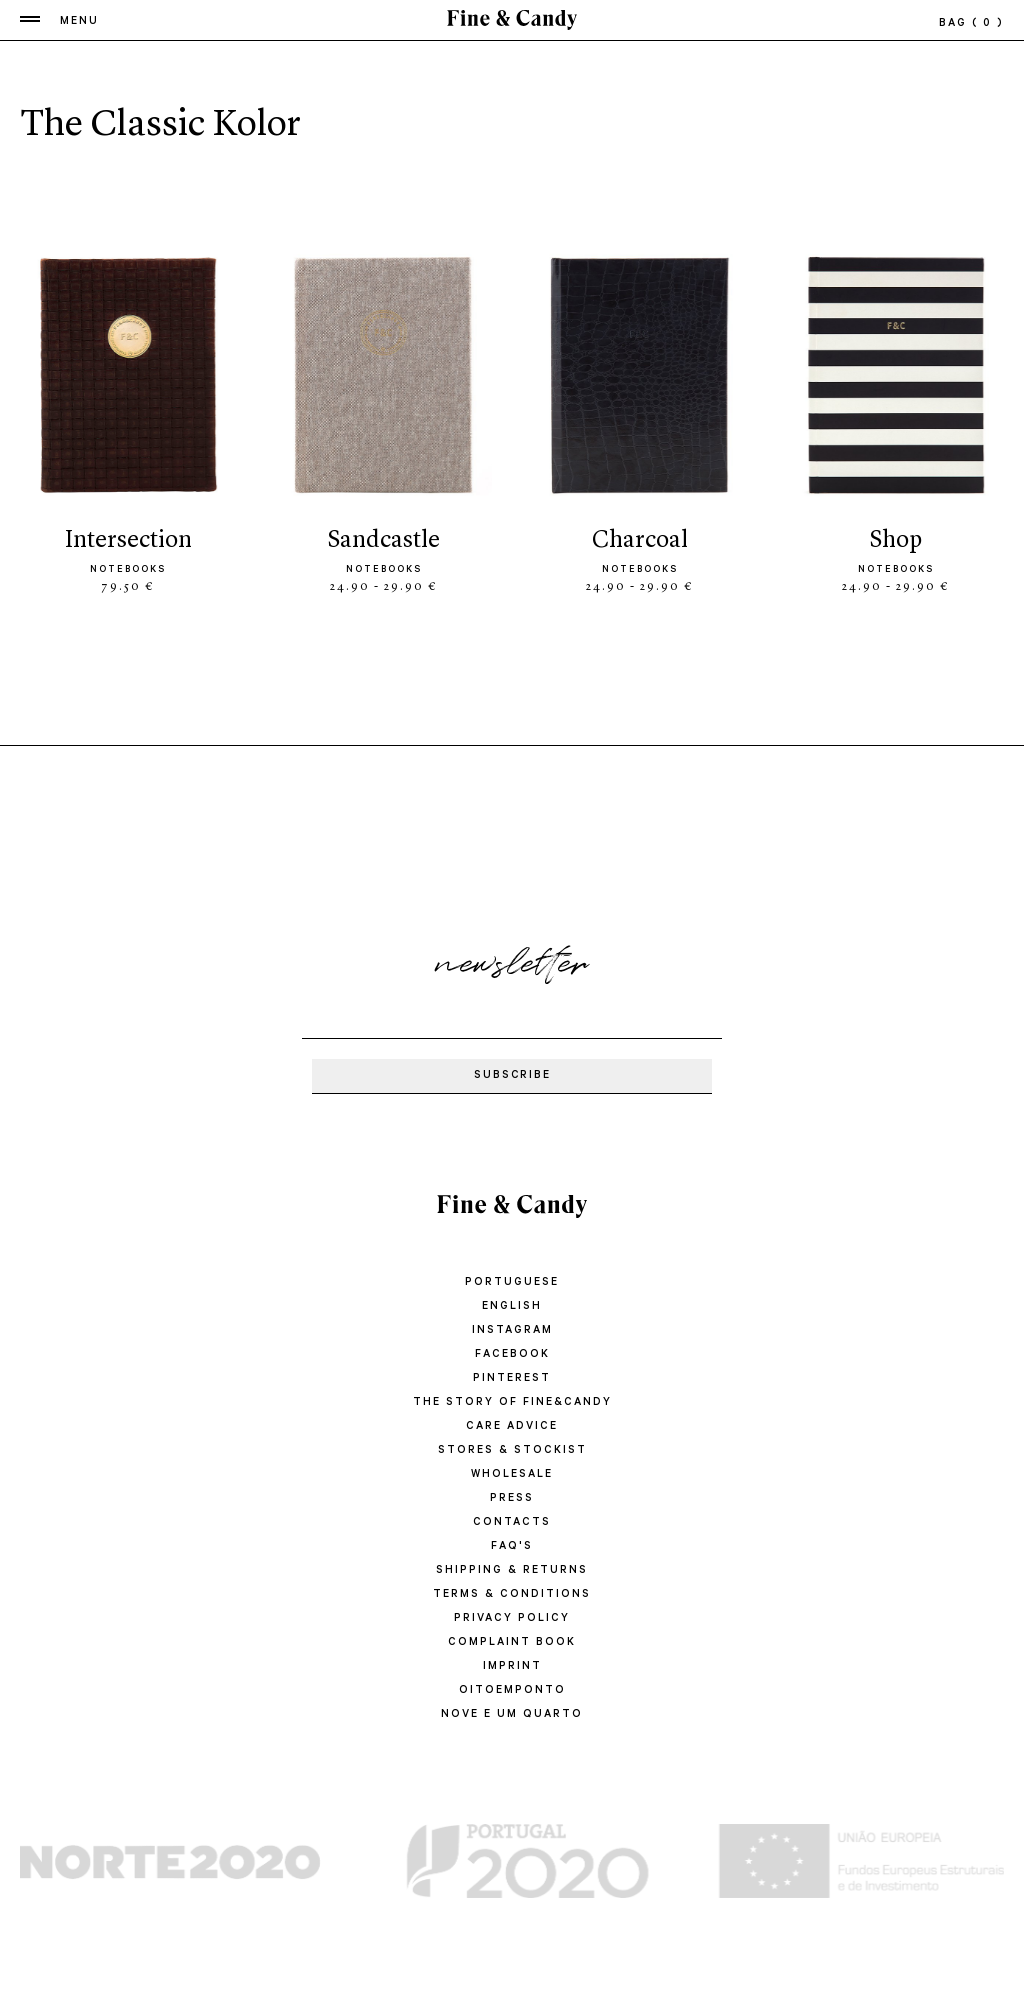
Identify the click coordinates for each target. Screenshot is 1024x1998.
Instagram (512, 1331)
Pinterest (512, 1379)
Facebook (512, 1355)
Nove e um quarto (512, 1715)
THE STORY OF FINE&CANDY (512, 1403)
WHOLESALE (512, 1475)
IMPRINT (512, 1667)
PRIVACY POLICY (512, 1619)
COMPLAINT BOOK (512, 1643)
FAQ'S (512, 1547)
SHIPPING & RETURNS (512, 1571)
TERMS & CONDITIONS (512, 1595)
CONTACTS (512, 1523)
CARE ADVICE (512, 1427)
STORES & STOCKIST (512, 1451)
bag (971, 24)
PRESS (512, 1499)
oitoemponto (512, 1691)
